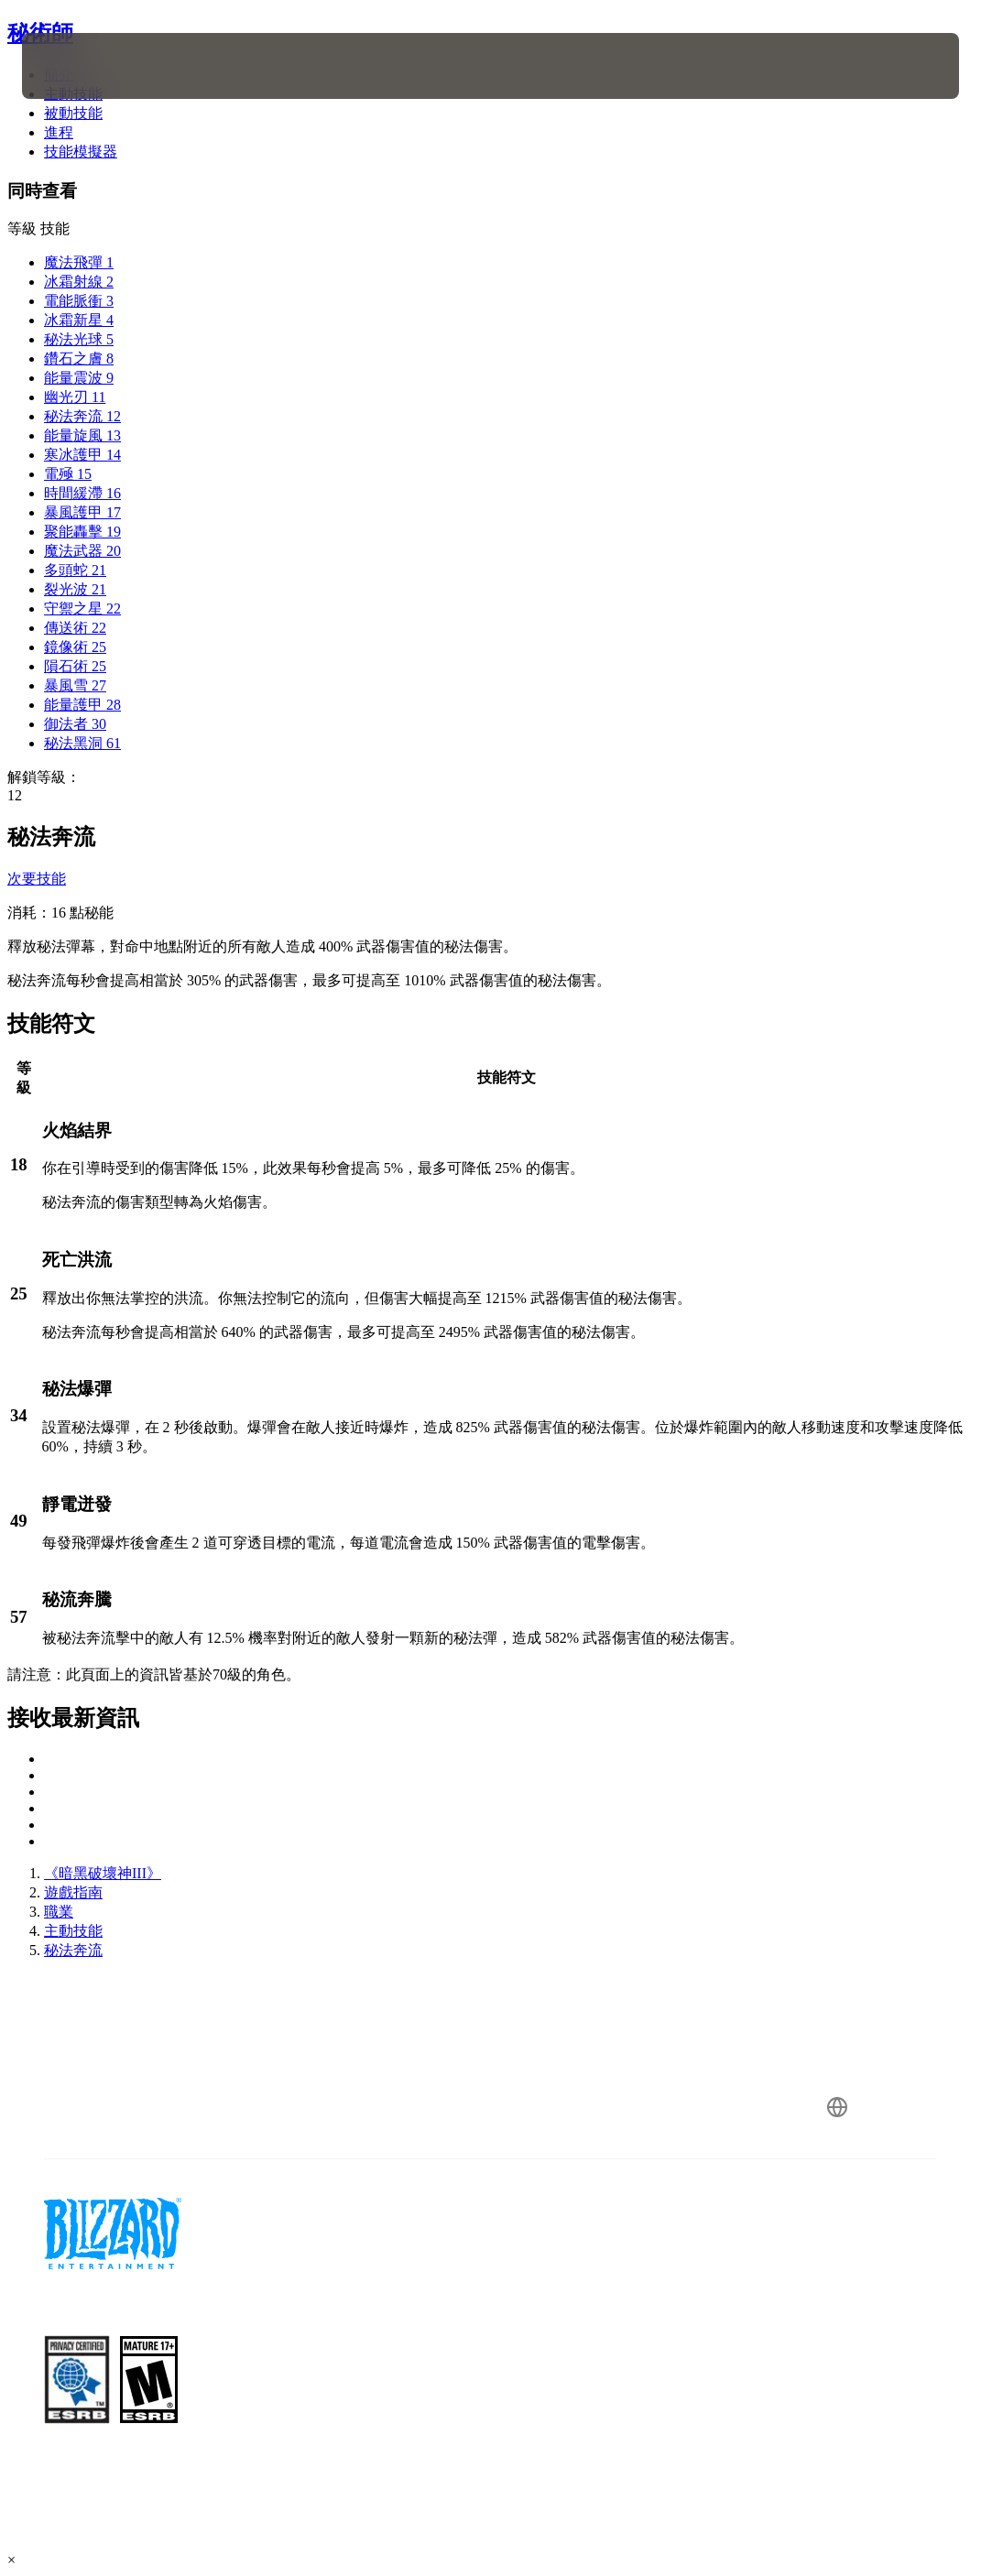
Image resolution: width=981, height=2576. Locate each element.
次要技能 (36, 878)
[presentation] (77, 66)
